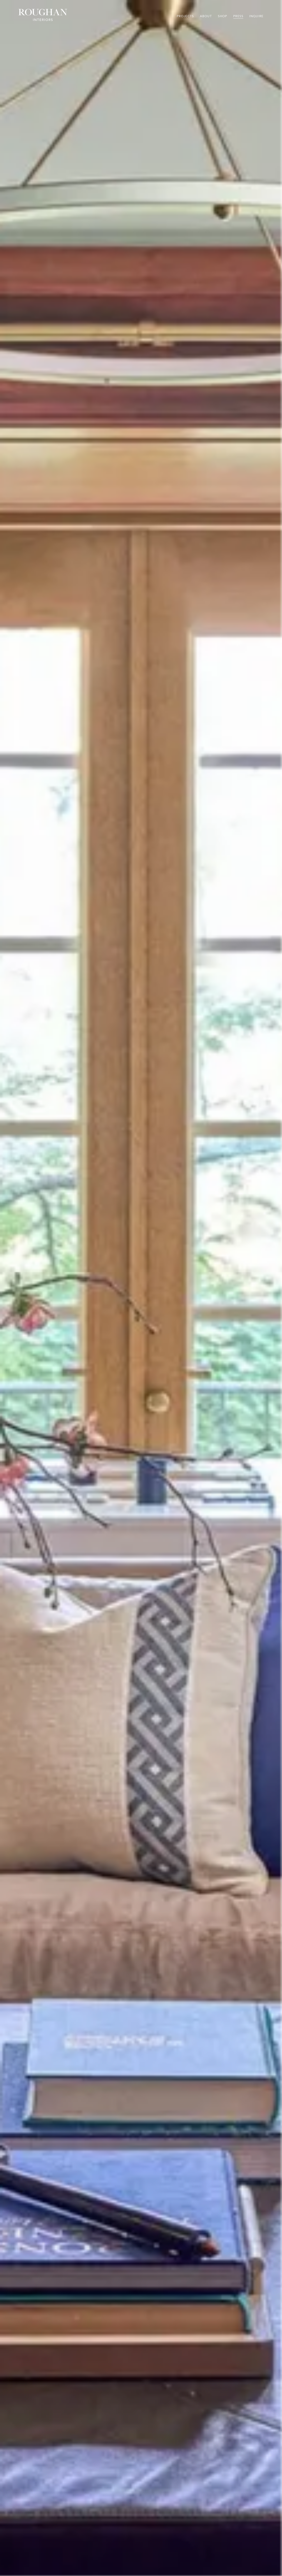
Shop (222, 16)
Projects (185, 16)
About (206, 16)
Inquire (256, 16)
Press (238, 16)
